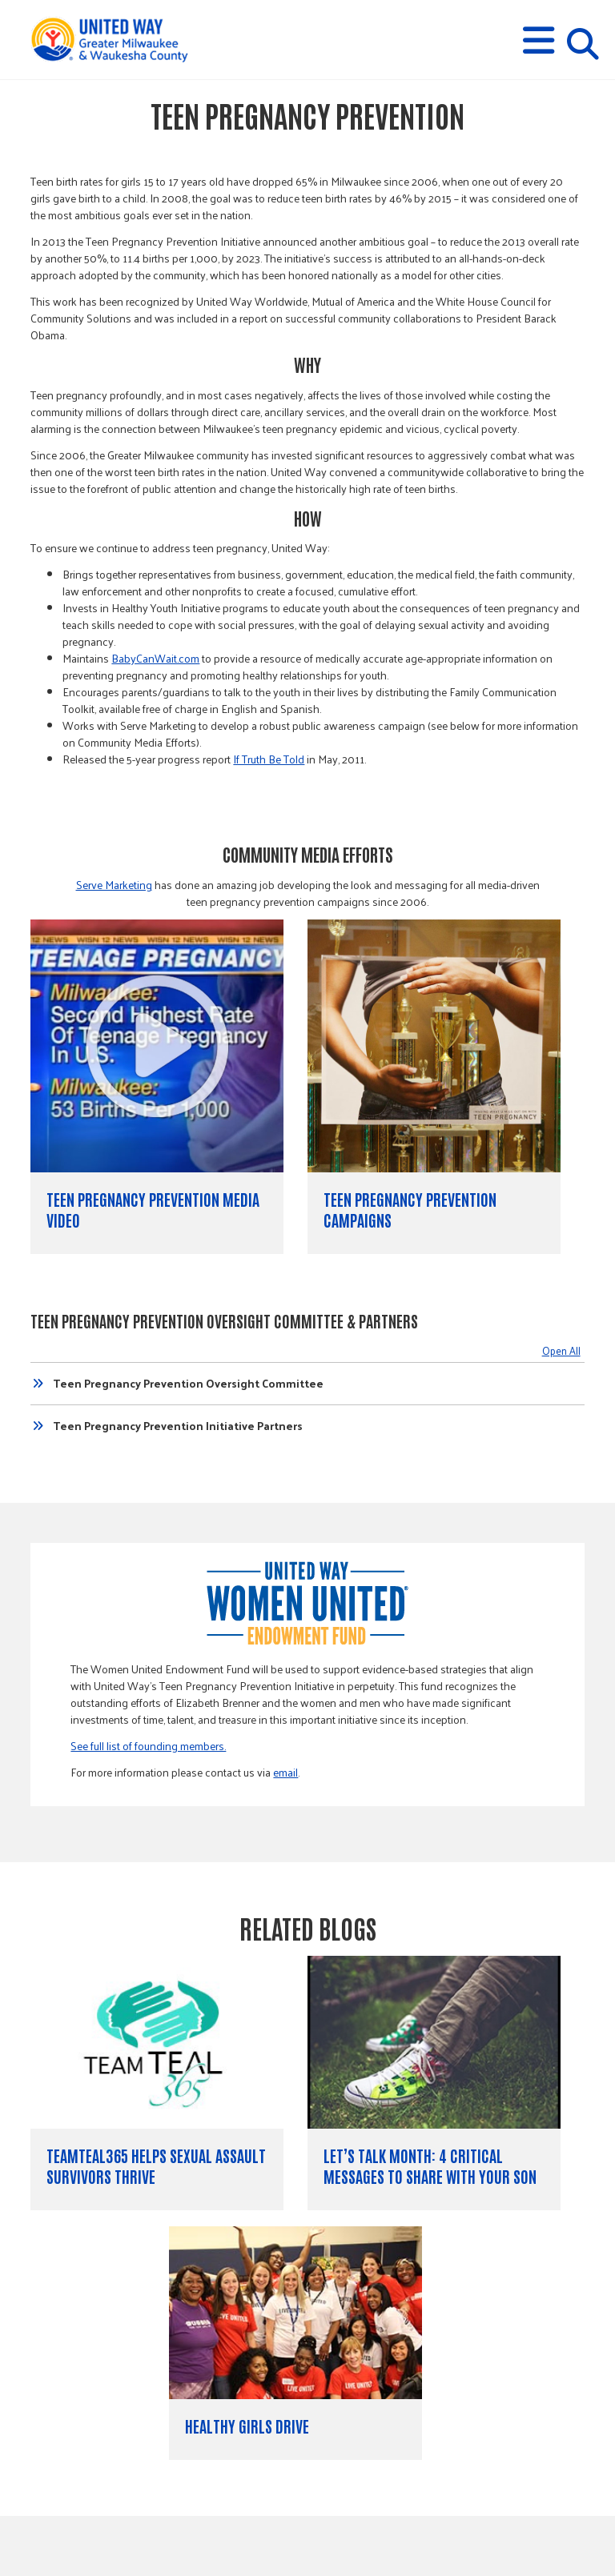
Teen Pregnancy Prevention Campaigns (410, 1209)
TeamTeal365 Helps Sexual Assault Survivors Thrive (156, 2165)
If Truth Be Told (268, 759)
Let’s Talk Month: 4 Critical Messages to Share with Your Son (430, 2165)
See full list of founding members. (148, 1746)
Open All (561, 1350)
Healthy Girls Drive (247, 2425)
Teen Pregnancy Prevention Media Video (152, 1209)
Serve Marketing (114, 885)
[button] (538, 40)
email (285, 1772)
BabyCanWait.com (155, 658)
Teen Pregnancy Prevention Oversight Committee (188, 1383)
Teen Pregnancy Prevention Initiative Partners (178, 1426)
